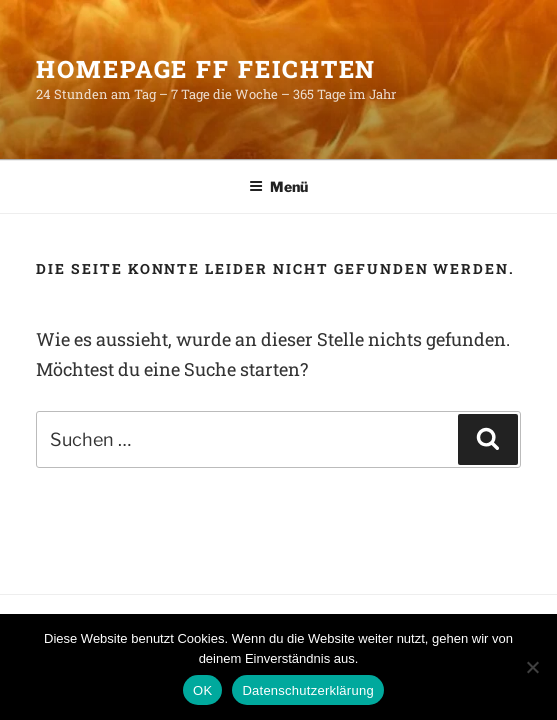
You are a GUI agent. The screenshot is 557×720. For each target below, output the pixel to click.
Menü (278, 186)
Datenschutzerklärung (307, 690)
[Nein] (532, 667)
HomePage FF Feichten (206, 69)
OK (202, 690)
